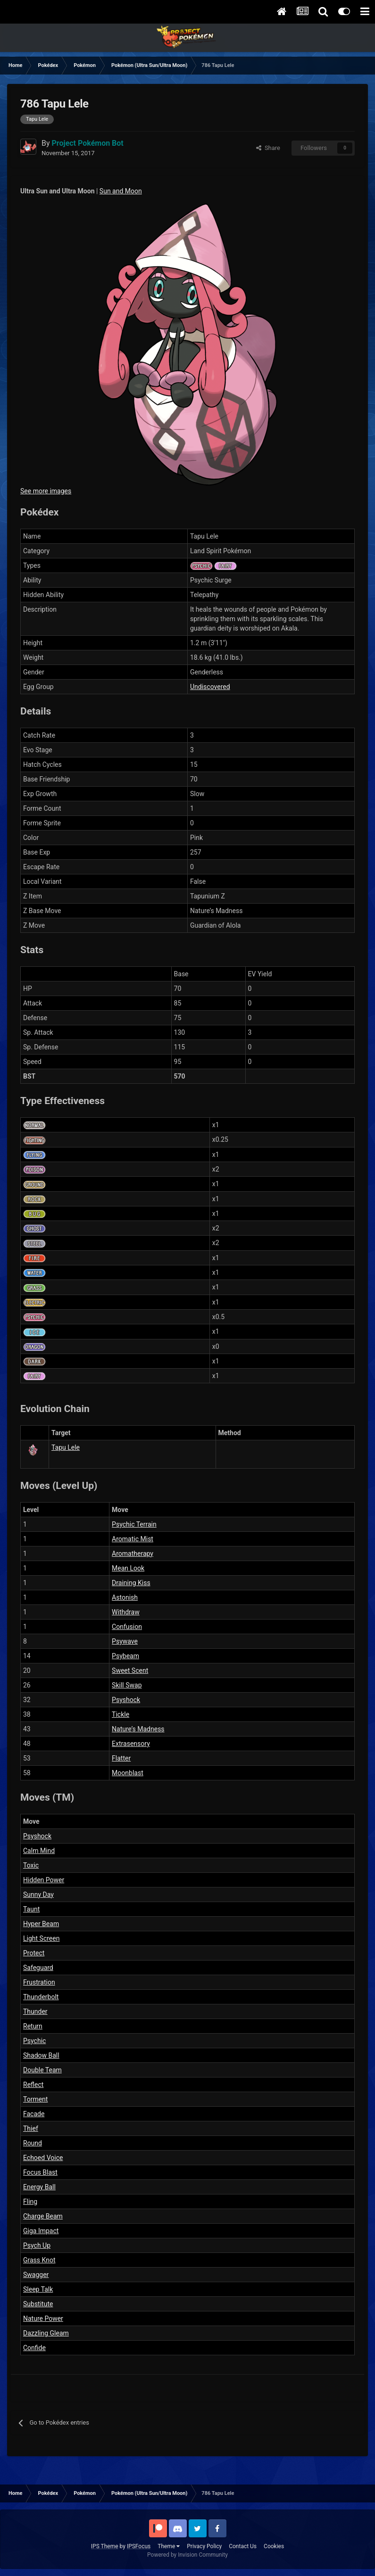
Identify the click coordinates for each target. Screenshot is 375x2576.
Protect (33, 1953)
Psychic (34, 2040)
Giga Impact (40, 2231)
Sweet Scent (130, 1670)
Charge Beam (43, 2216)
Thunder (35, 2011)
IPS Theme (104, 2546)
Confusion (127, 1626)
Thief (30, 2128)
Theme (169, 2546)
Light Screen (41, 1938)
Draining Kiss (131, 1583)
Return (32, 2026)
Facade (33, 2114)
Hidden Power (43, 1880)
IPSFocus (138, 2546)
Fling (30, 2201)
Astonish (125, 1597)
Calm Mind (39, 1850)
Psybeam (125, 1656)
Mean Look (128, 1568)
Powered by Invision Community (187, 2554)
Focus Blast (40, 2172)
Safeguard (38, 1967)
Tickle (120, 1714)
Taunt (31, 1909)
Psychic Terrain (134, 1524)
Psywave (125, 1641)
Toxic (31, 1865)
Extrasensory (131, 1743)
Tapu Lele (65, 1447)
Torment (35, 2099)
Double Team (42, 2070)
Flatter (121, 1758)
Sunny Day (38, 1894)
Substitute (38, 2304)
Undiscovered (210, 686)
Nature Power (43, 2318)
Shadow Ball (41, 2055)
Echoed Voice (43, 2157)
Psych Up (36, 2245)
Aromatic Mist (132, 1539)
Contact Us (243, 2546)
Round (32, 2143)
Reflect (33, 2084)
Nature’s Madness (138, 1729)
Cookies (274, 2546)
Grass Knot (39, 2260)
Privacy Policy (204, 2546)
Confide (34, 2348)
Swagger (36, 2274)
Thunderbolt (40, 1997)
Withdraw (126, 1612)
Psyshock (126, 1699)
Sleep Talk (38, 2289)
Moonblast (127, 1773)
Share (268, 147)
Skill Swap (127, 1685)
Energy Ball (39, 2187)
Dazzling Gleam (46, 2333)
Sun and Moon (121, 191)
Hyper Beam (41, 1924)
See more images (45, 491)
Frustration (39, 1982)
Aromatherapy (132, 1553)
